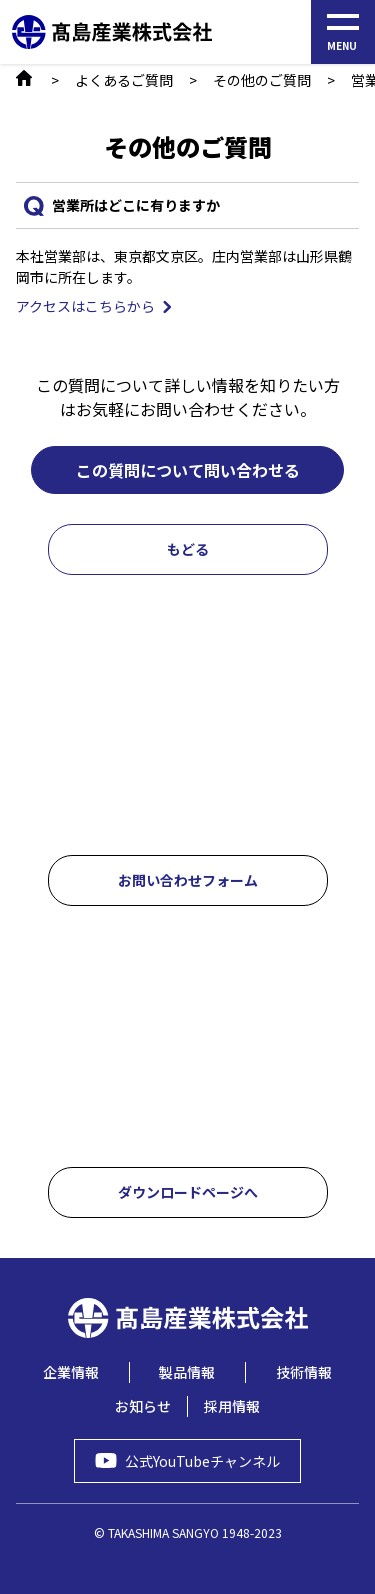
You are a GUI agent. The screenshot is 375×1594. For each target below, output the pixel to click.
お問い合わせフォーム (188, 880)
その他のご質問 (262, 80)
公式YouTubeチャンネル (202, 1461)
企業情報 (71, 1372)
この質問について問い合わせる (188, 470)
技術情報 (304, 1372)
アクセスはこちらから (85, 306)
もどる (188, 549)
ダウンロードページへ (188, 1192)
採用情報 (232, 1406)
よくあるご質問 (124, 80)
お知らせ (143, 1406)
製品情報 (187, 1372)
